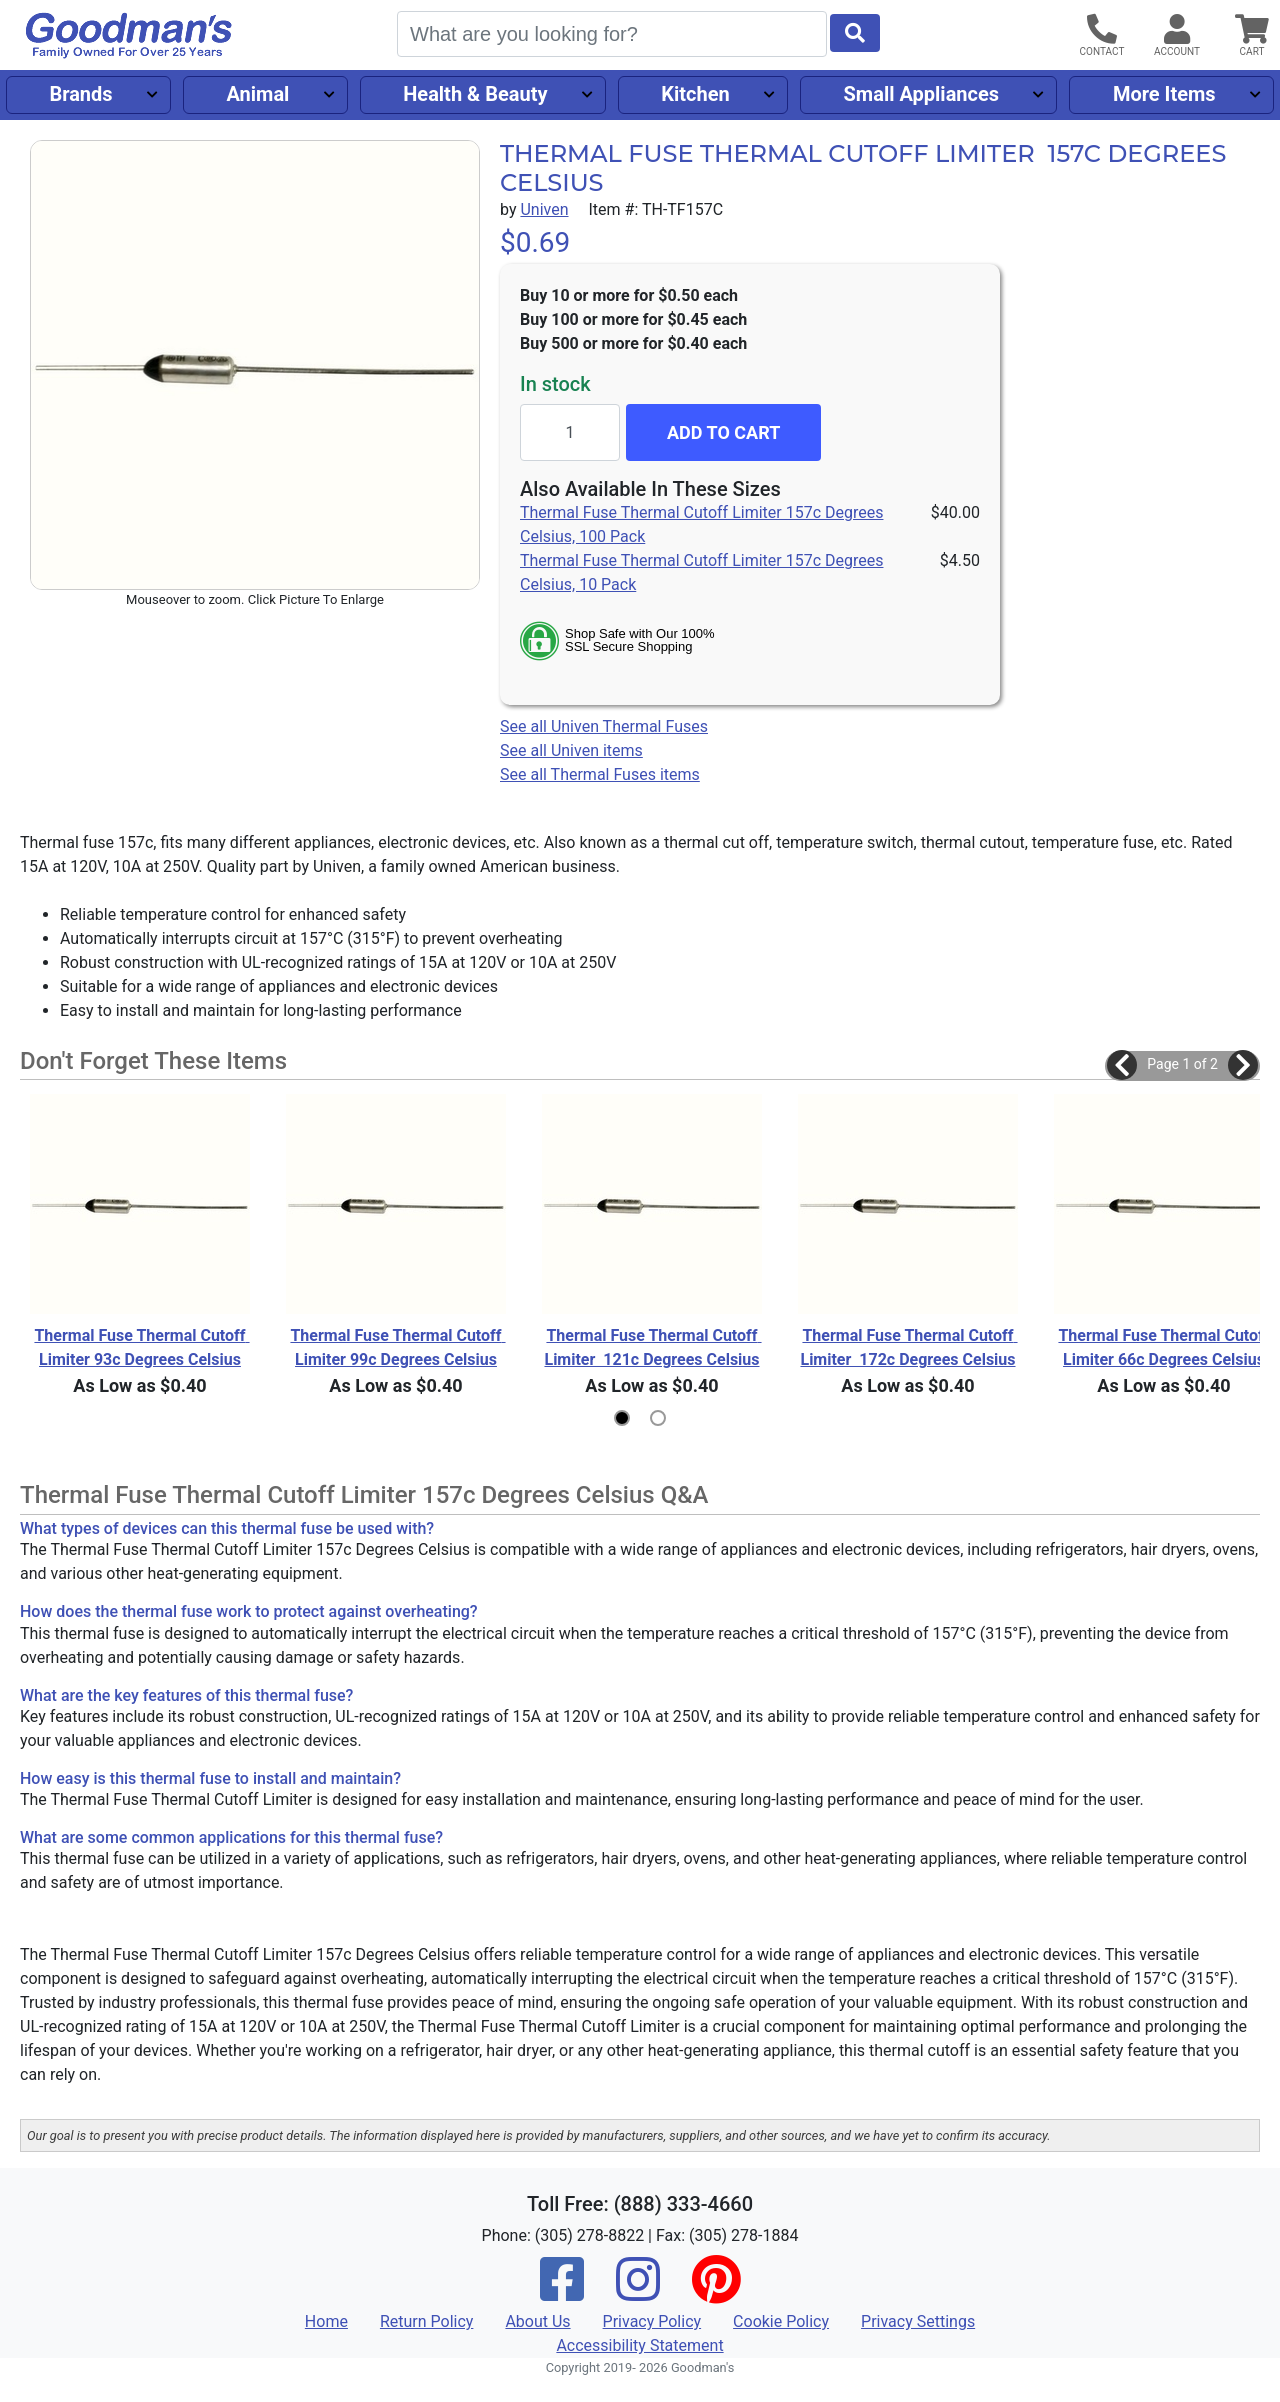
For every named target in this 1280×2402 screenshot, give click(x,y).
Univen (544, 209)
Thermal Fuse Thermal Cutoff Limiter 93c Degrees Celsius (141, 1347)
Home (326, 2321)
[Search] (612, 34)
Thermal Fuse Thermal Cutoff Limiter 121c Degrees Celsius (652, 1347)
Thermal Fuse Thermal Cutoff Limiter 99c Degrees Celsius (397, 1347)
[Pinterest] (716, 2292)
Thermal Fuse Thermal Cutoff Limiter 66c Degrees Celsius (1165, 1347)
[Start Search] (855, 33)
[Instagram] (638, 2292)
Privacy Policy (652, 2321)
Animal (257, 94)
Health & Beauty (475, 94)
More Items (1164, 94)
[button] (1122, 1065)
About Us (537, 2321)
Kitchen (695, 94)
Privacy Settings (918, 2321)
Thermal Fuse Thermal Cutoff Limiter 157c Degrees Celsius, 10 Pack (701, 572)
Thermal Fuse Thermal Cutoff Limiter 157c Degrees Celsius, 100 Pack (701, 524)
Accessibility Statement (639, 2345)
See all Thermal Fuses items (600, 774)
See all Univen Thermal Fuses (604, 726)
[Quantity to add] (570, 432)
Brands (80, 94)
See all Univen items (571, 750)
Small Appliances (922, 94)
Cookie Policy (781, 2321)
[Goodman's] (129, 35)
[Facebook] (562, 2292)
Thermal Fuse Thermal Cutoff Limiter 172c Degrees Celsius (908, 1347)
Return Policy (426, 2321)
